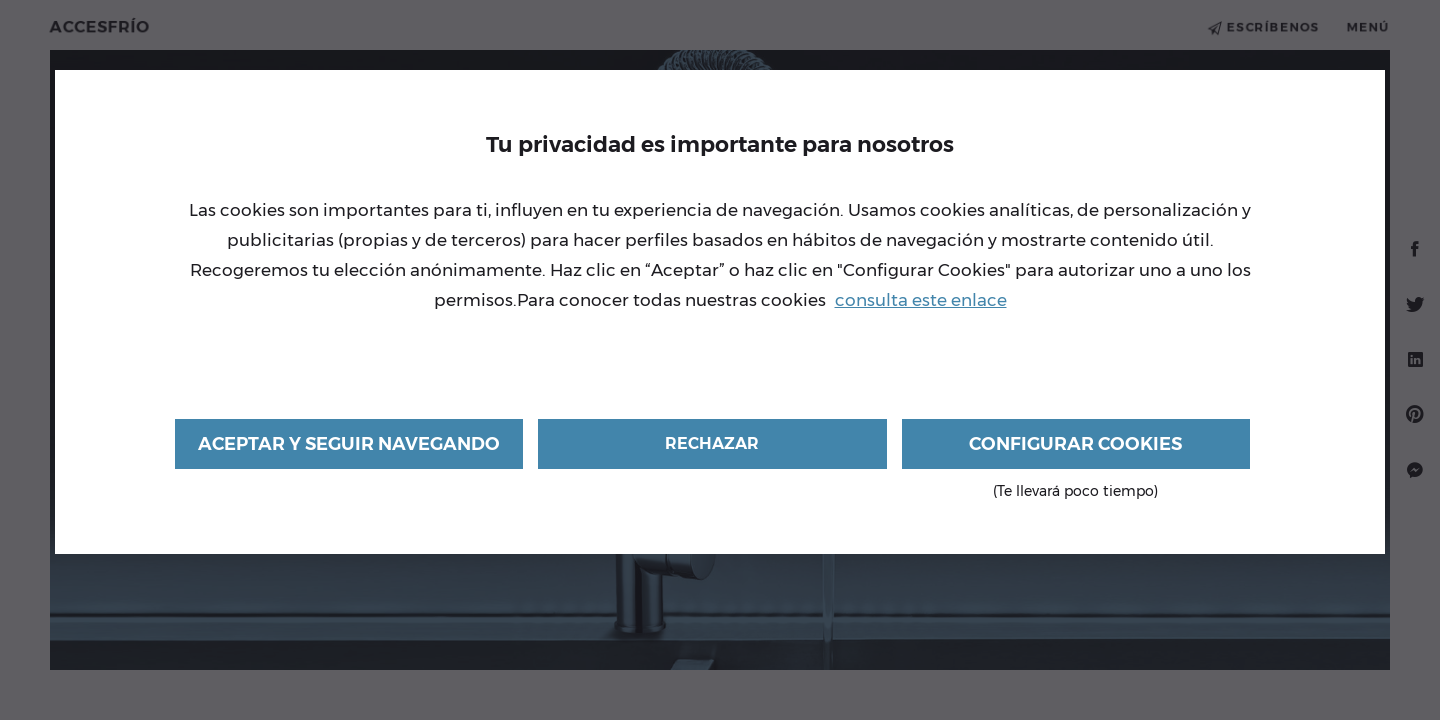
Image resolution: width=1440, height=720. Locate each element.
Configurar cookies (1076, 451)
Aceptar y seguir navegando (349, 444)
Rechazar (712, 443)
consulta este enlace (921, 300)
